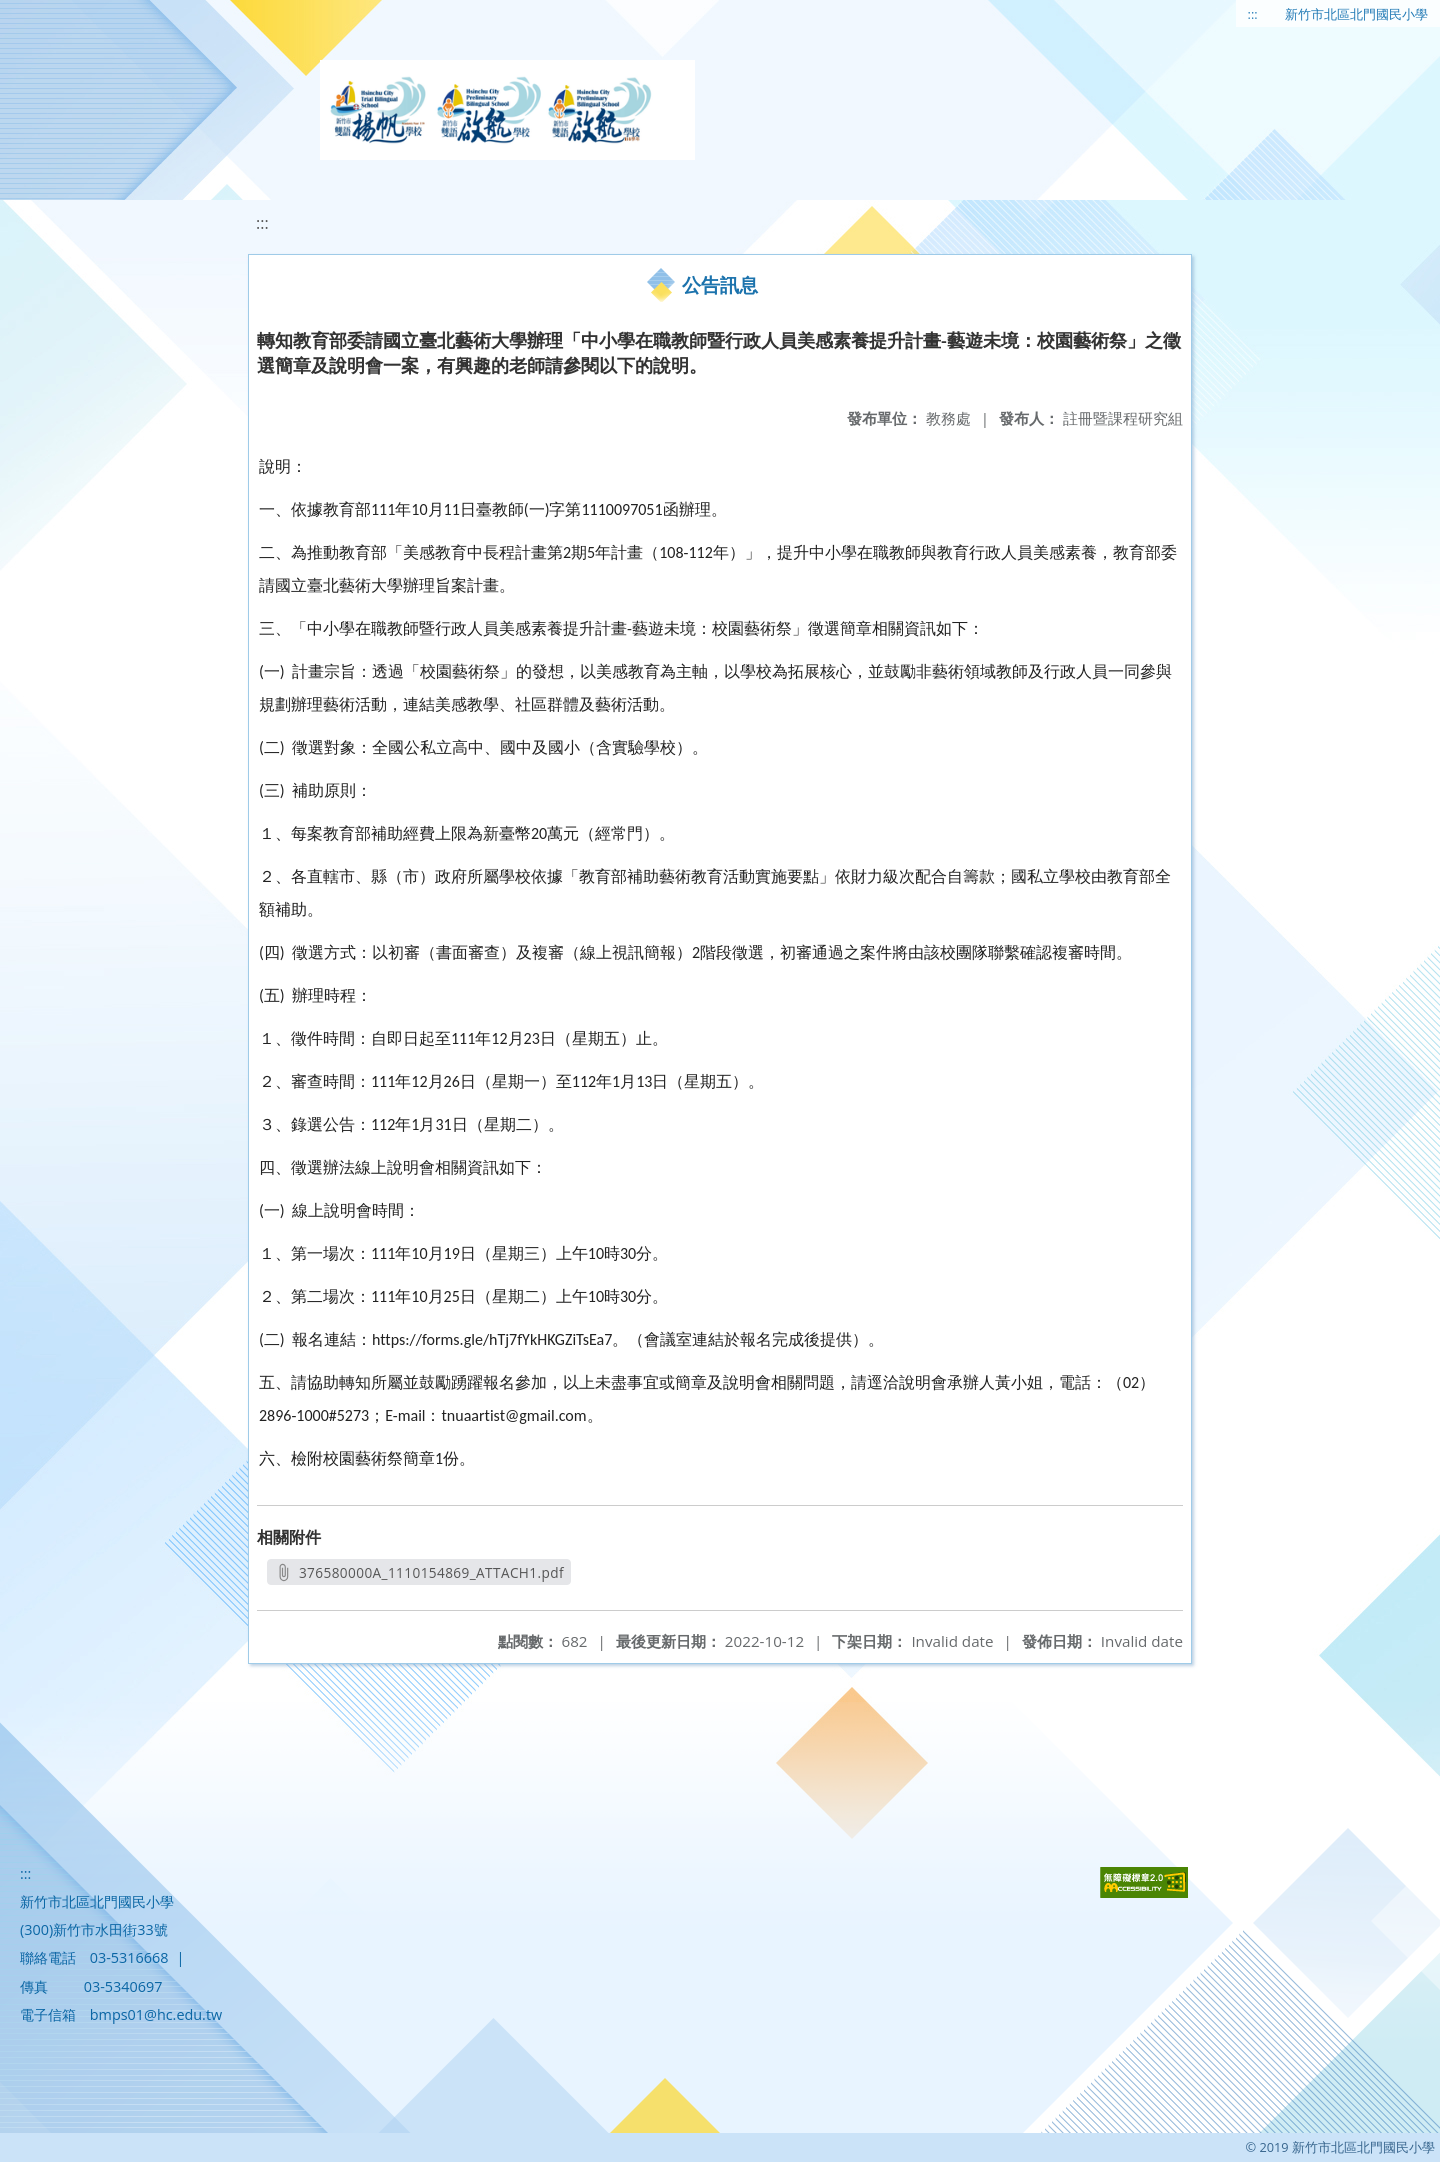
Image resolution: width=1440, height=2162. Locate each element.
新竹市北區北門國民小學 (1356, 14)
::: (1253, 14)
